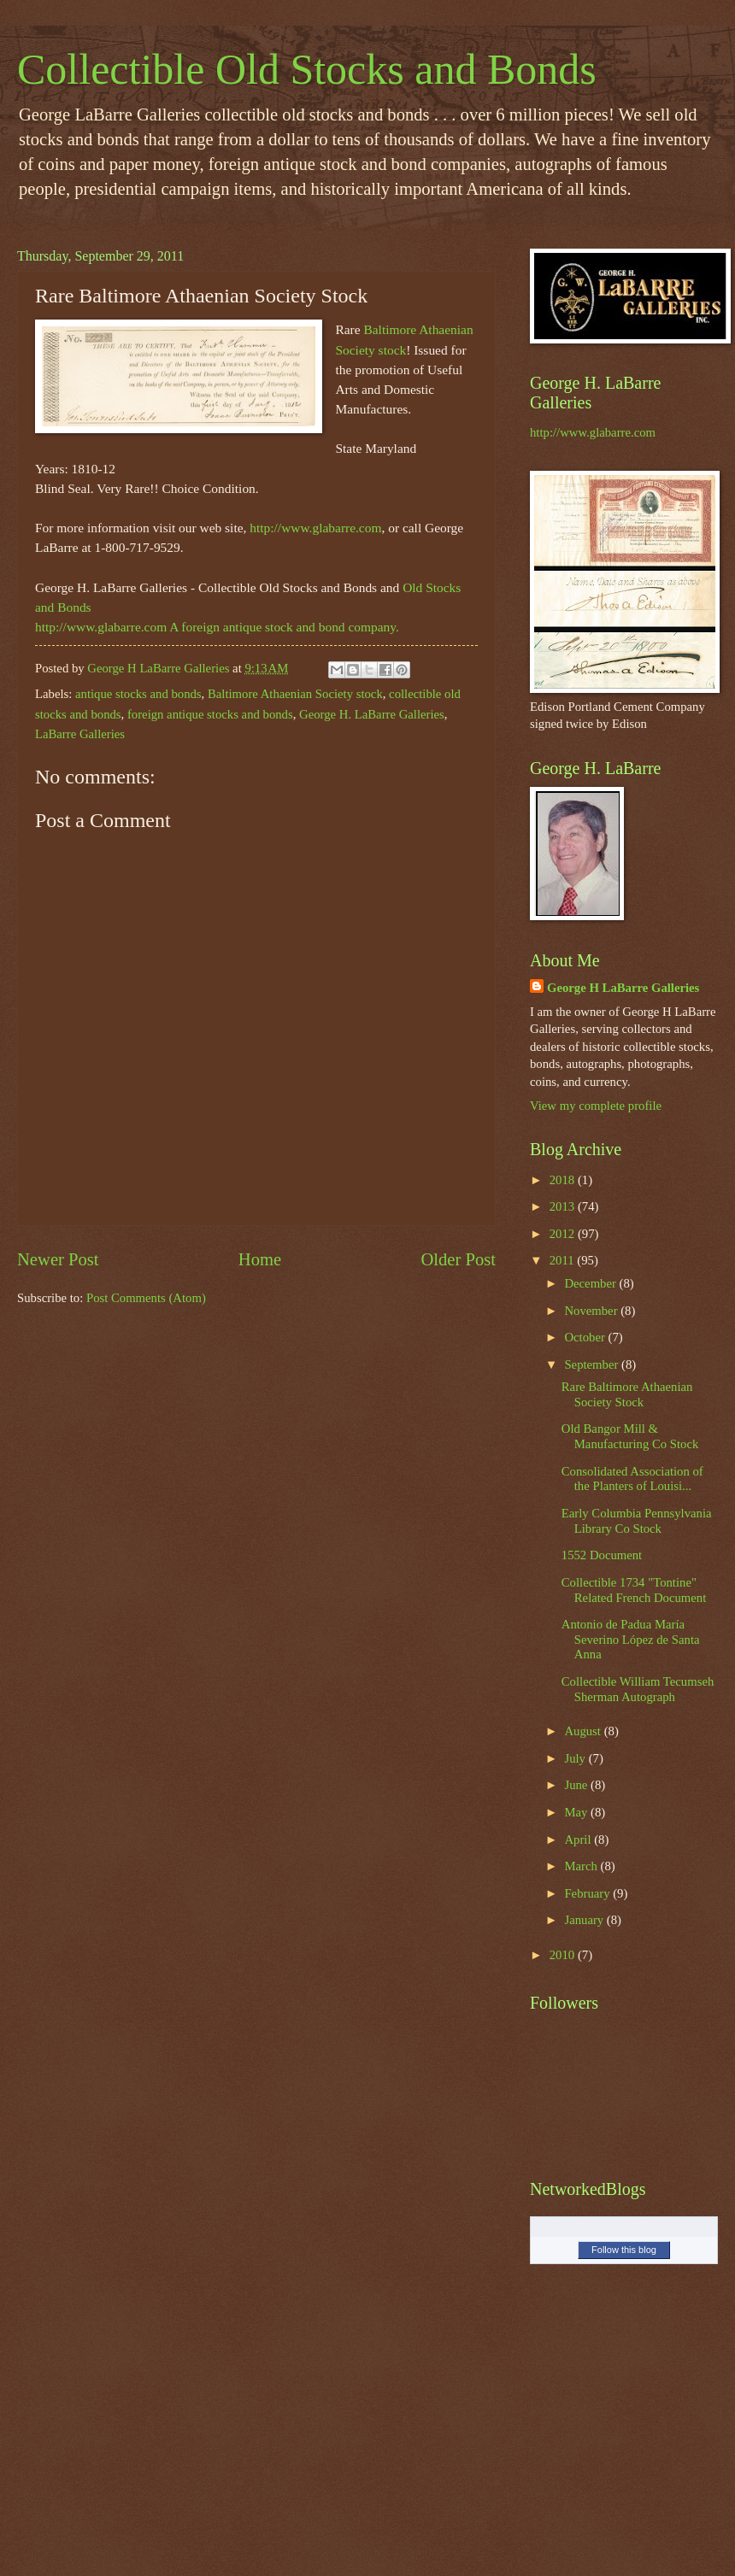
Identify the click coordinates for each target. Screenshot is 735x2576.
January (585, 1920)
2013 (564, 1206)
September (592, 1364)
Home (259, 1259)
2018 (564, 1180)
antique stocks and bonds (138, 694)
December (591, 1283)
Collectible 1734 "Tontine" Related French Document (634, 1590)
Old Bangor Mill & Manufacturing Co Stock (630, 1436)
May (577, 1812)
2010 (564, 1955)
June (577, 1785)
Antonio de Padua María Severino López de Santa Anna (631, 1639)
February (588, 1893)
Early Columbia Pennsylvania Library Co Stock (637, 1520)
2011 (564, 1260)
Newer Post (58, 1259)
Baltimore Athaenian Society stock (295, 694)
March (582, 1866)
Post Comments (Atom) (146, 1298)
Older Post (458, 1259)
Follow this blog (623, 2249)
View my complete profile (596, 1105)
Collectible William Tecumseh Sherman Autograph (638, 1689)
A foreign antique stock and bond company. (284, 626)
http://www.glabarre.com (315, 527)
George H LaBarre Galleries (623, 988)
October (586, 1337)
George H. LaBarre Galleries (371, 714)
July (576, 1758)
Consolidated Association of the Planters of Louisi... (632, 1478)
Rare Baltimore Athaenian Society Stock (627, 1394)
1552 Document (602, 1555)
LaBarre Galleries (80, 734)
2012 (564, 1234)
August (583, 1731)
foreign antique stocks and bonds (210, 714)
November (592, 1310)
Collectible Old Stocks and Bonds (307, 69)
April (579, 1839)
